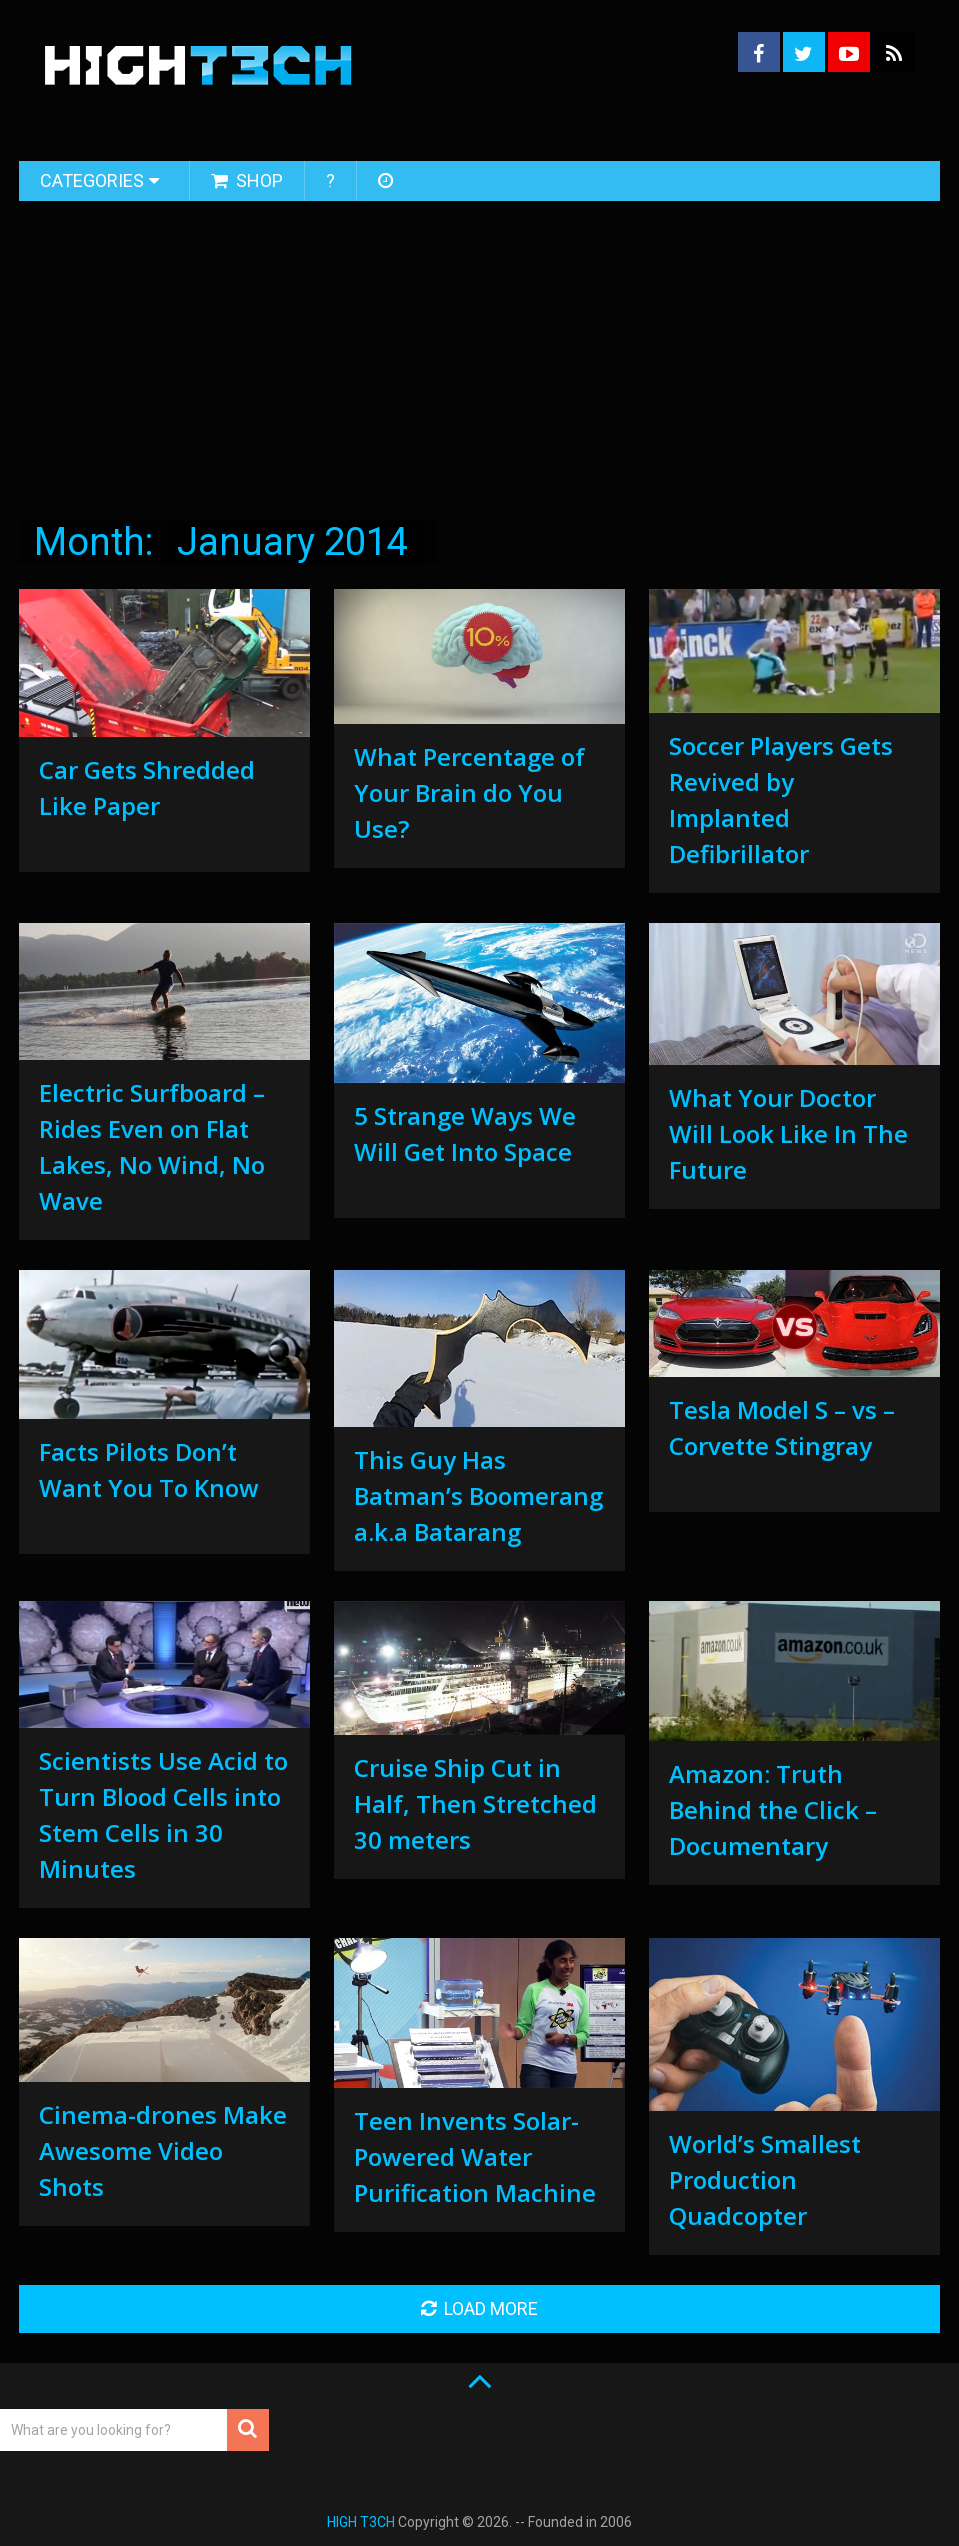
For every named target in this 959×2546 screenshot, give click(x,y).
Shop (247, 180)
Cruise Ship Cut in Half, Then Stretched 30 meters (475, 1803)
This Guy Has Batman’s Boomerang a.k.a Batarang (478, 1495)
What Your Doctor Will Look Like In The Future (788, 1133)
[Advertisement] (479, 353)
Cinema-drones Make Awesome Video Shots (163, 2150)
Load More (479, 2308)
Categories (92, 180)
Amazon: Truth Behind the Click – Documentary (773, 1809)
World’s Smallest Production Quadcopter (765, 2179)
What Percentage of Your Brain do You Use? (469, 792)
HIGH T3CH (361, 2522)
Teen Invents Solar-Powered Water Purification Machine (475, 2156)
